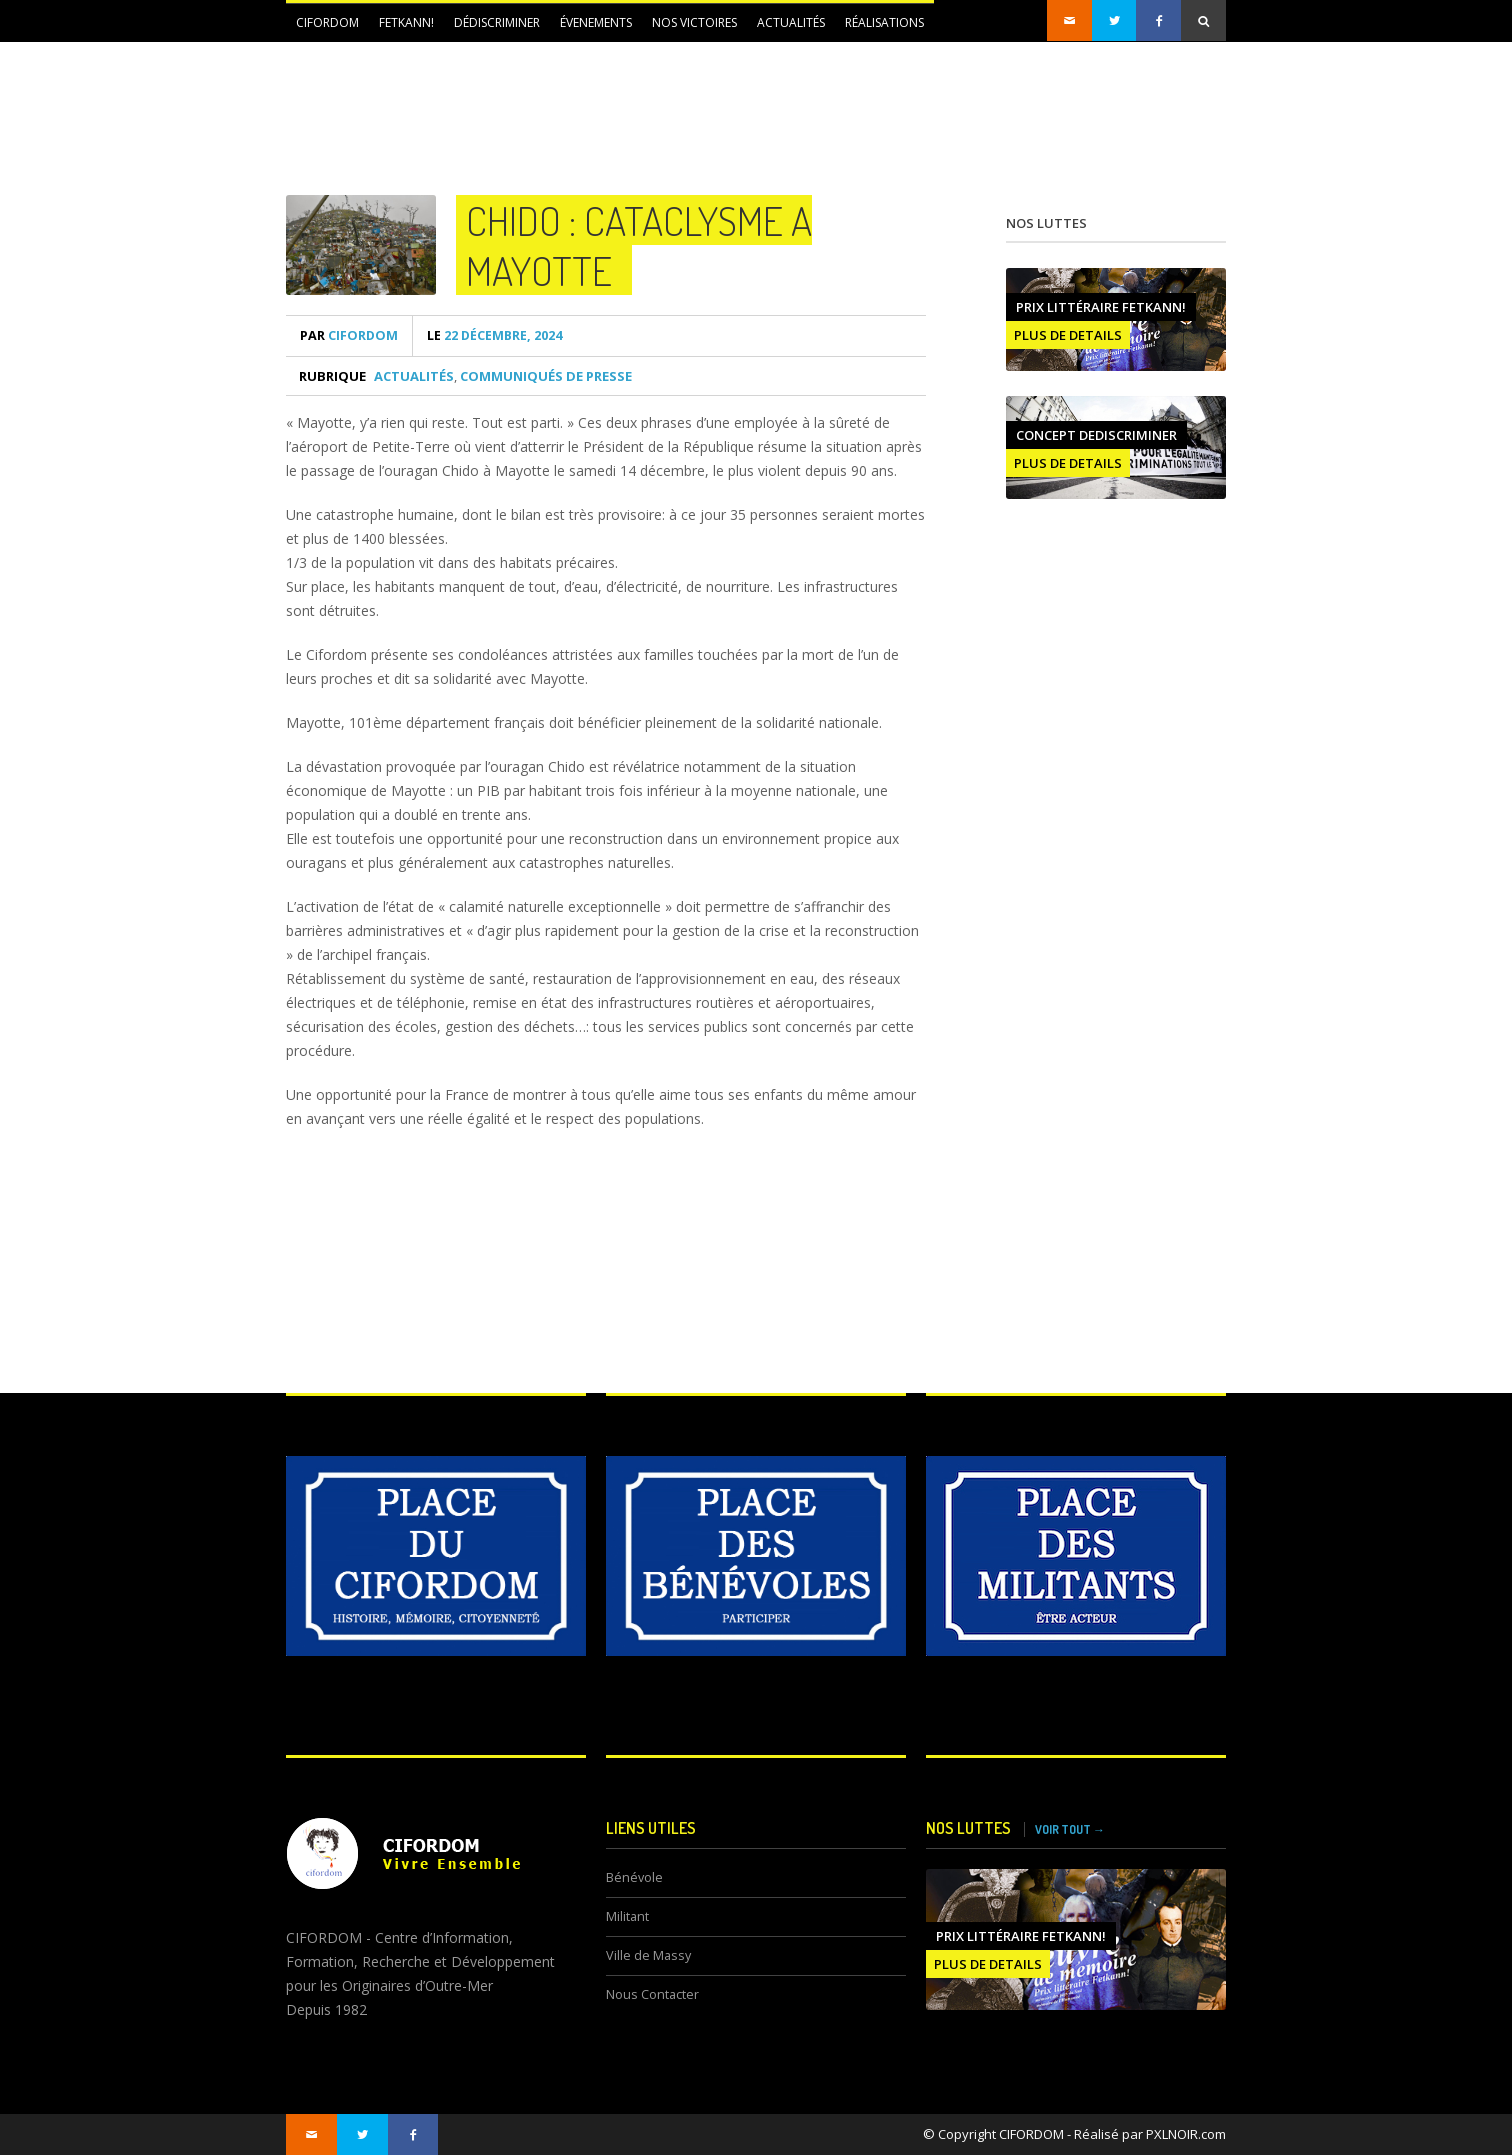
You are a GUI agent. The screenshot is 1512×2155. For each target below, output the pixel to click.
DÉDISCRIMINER (497, 22)
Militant (627, 1916)
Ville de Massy (648, 1955)
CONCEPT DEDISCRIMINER (1096, 435)
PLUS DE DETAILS (1068, 335)
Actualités (791, 22)
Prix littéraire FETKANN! (1101, 307)
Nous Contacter (652, 1994)
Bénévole (634, 1877)
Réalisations (884, 22)
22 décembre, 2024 (494, 335)
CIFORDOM (327, 22)
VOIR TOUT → (1070, 1829)
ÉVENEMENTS (596, 22)
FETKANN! (406, 22)
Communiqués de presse (546, 376)
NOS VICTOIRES (694, 22)
